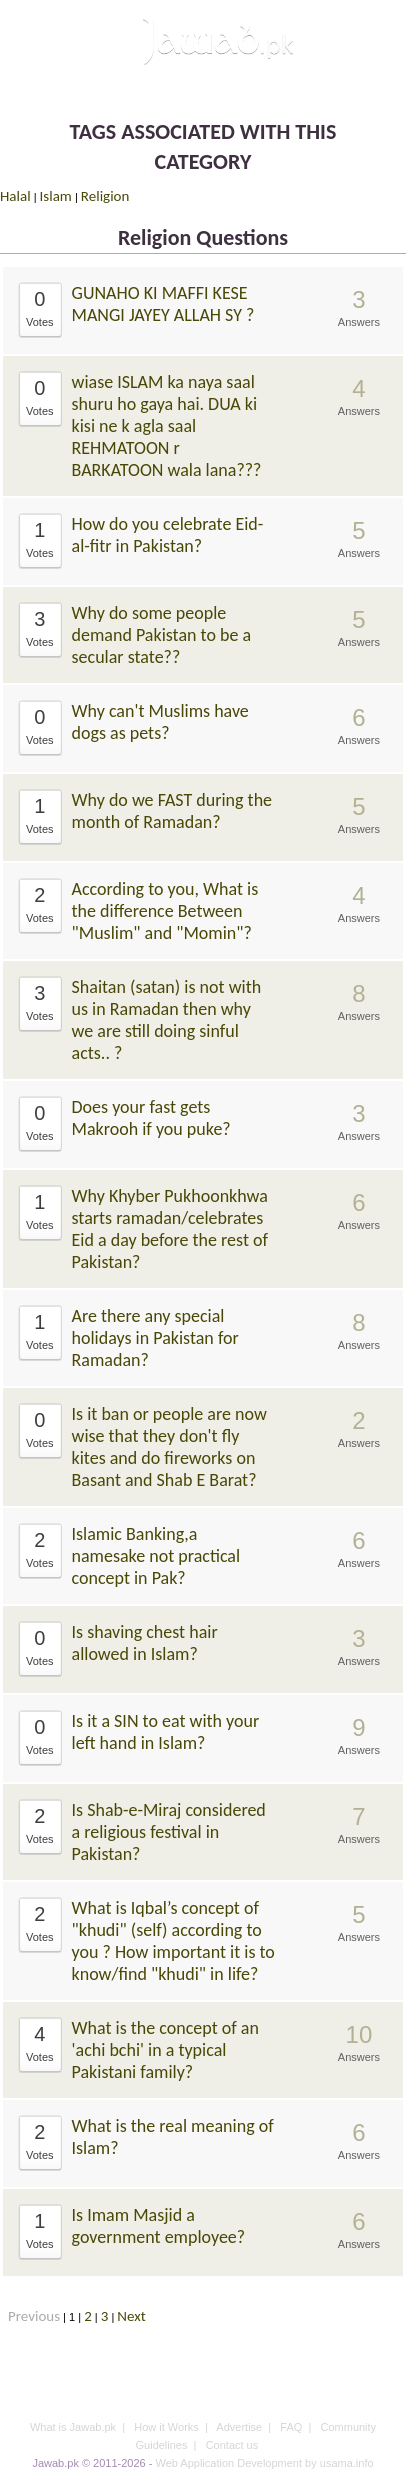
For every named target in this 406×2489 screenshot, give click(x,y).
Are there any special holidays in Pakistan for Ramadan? (155, 1338)
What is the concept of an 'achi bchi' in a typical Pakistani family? (165, 2050)
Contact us (232, 2445)
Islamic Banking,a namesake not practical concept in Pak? (156, 1556)
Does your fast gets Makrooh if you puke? (151, 1118)
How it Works (166, 2427)
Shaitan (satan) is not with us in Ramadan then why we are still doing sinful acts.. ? (167, 1020)
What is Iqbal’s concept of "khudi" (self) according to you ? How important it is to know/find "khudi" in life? (173, 1941)
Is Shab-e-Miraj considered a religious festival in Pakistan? (169, 1832)
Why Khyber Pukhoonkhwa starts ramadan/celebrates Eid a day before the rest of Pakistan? (170, 1229)
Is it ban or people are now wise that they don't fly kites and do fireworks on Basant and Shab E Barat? (169, 1447)
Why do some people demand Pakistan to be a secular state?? (162, 635)
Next (131, 2316)
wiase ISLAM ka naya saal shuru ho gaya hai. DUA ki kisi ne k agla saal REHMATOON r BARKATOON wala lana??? (167, 426)
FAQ (291, 2427)
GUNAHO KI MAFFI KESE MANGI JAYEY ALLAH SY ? (163, 304)
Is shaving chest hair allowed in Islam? (145, 1643)
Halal (15, 196)
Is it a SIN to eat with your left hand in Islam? (166, 1732)
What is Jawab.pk (73, 2427)
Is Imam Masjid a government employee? (159, 2226)
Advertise (239, 2427)
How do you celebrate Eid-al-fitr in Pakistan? (168, 535)
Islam (56, 196)
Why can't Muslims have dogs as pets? (160, 722)
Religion (105, 196)
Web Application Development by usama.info (264, 2463)
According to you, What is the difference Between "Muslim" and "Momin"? (165, 911)
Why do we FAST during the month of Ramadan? (172, 811)
